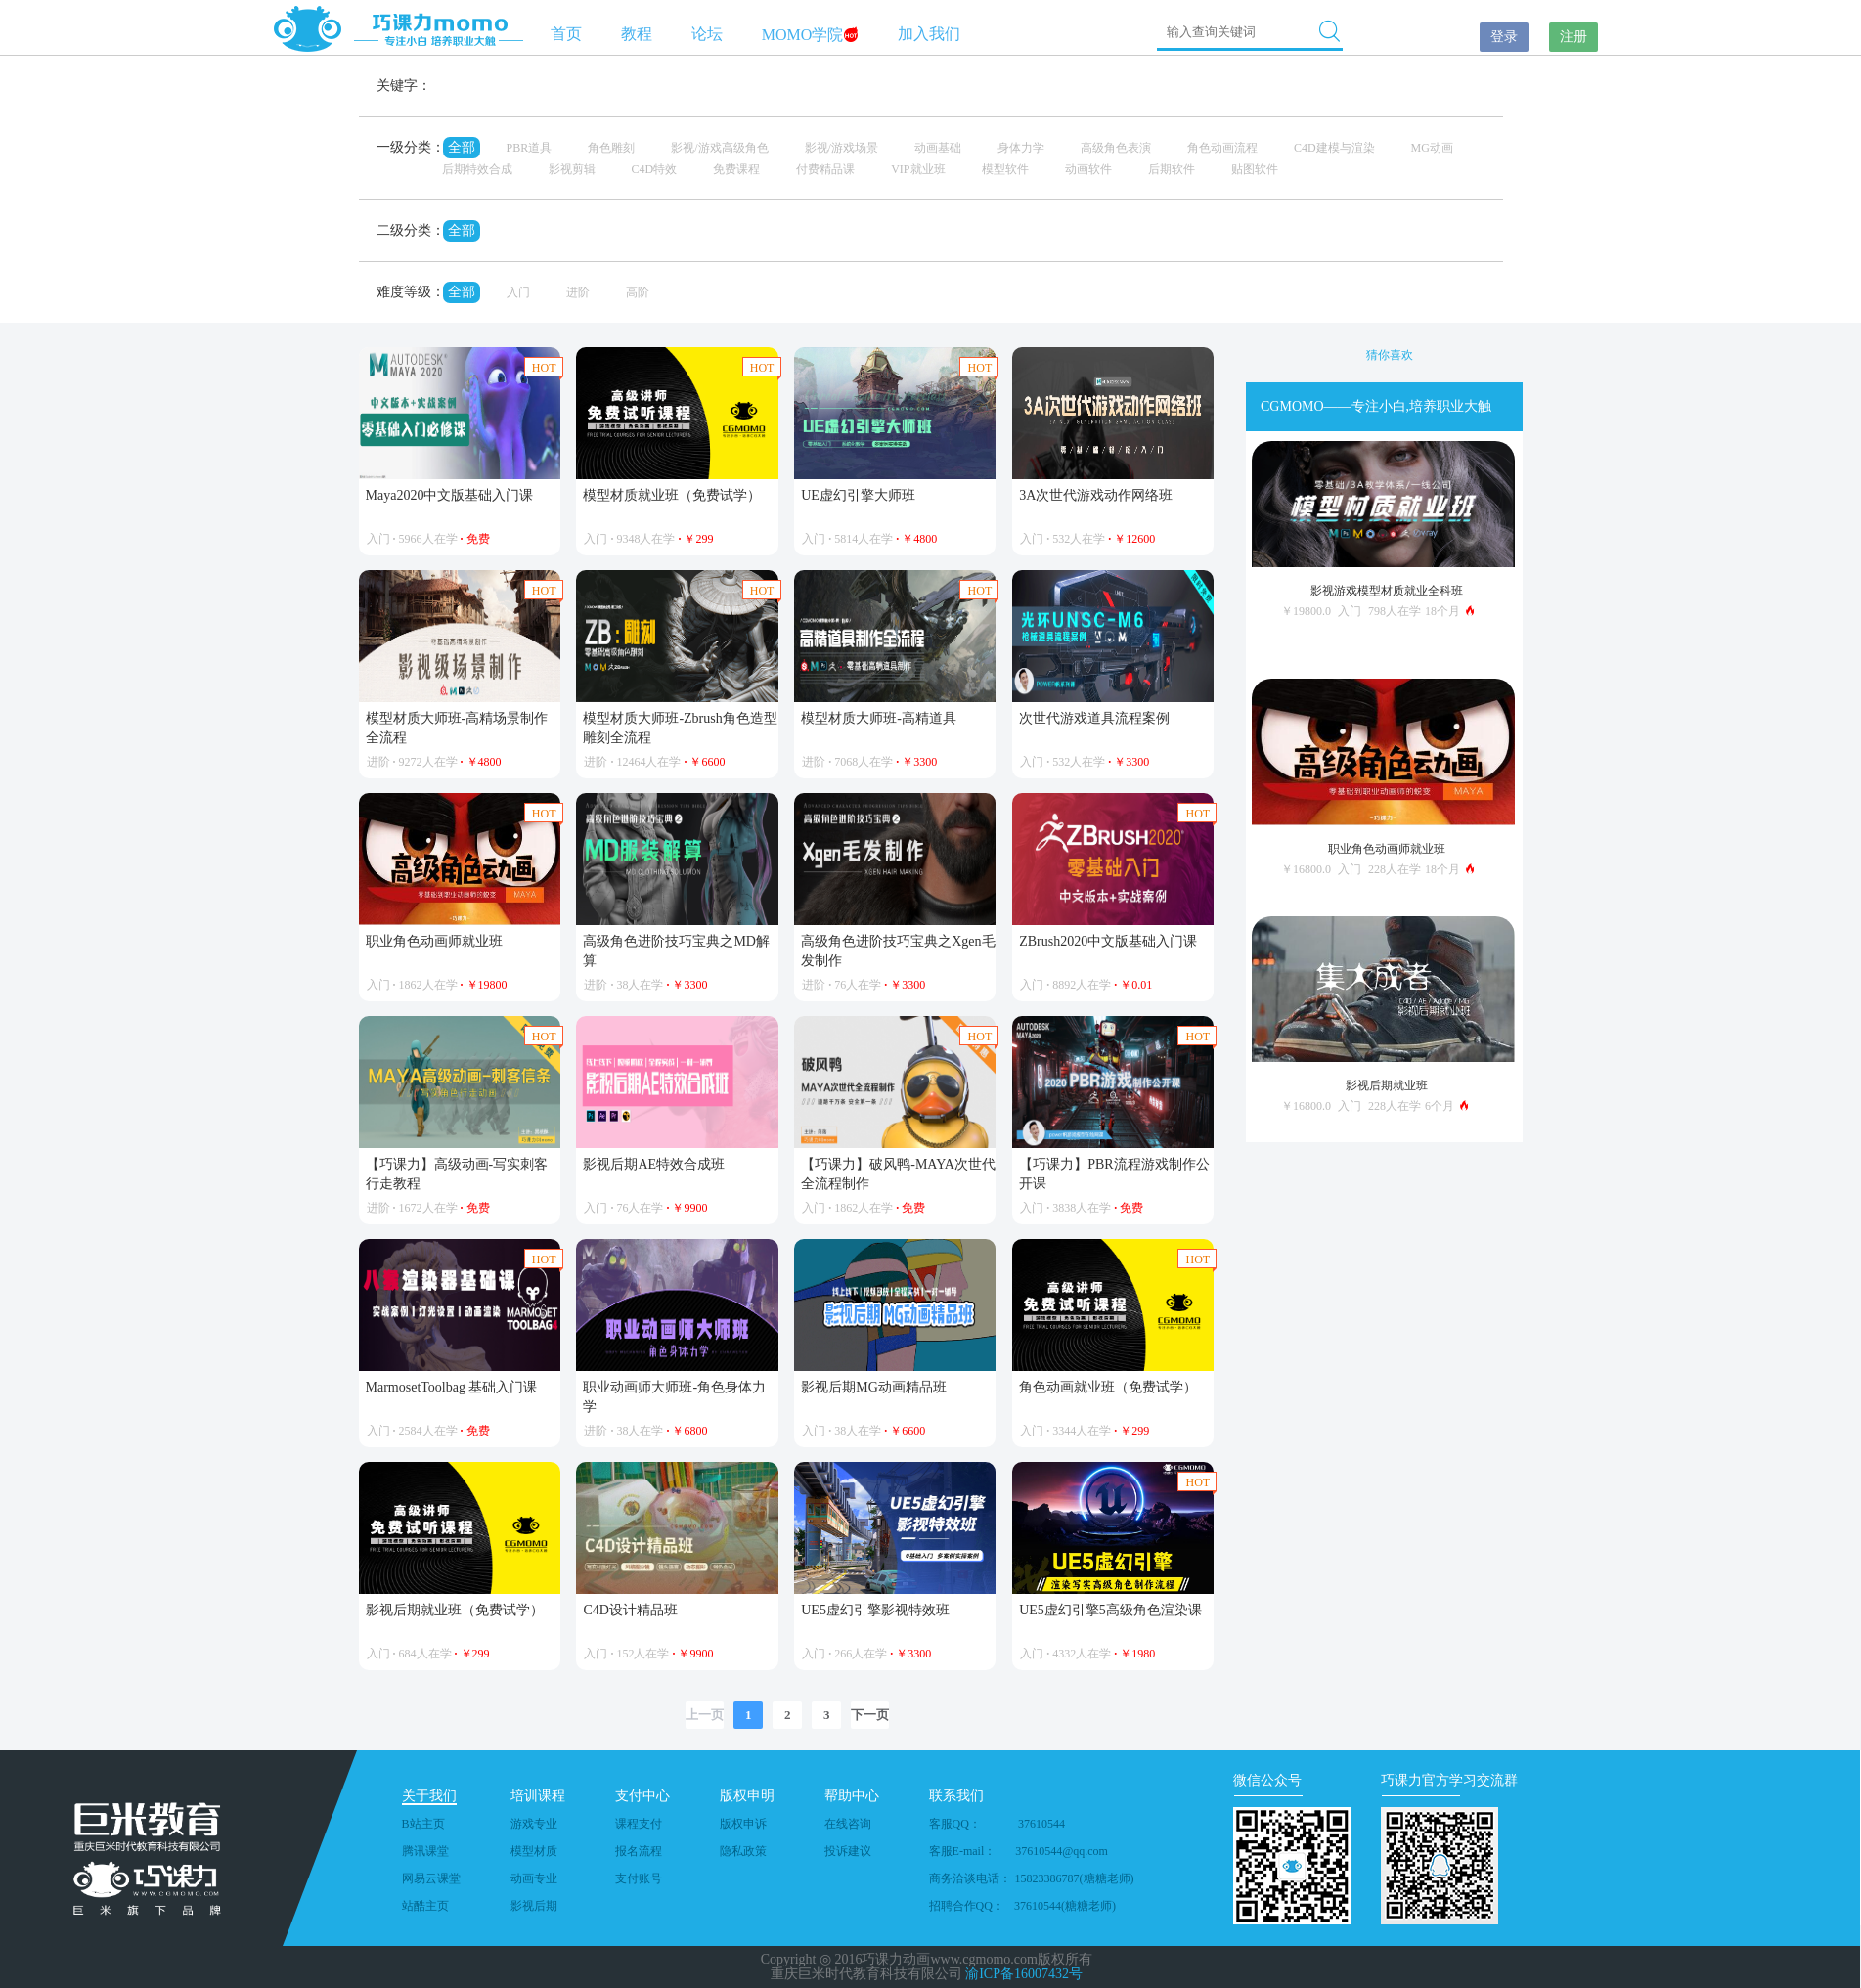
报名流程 (638, 1851)
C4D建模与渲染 (1334, 148)
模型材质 (533, 1851)
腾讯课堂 (425, 1851)
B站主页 (423, 1824)
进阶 (578, 292)
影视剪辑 (572, 169)
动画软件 (1088, 169)
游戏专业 (533, 1824)
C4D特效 (655, 169)
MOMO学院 (811, 34)
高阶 (637, 292)
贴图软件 (1254, 169)
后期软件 (1171, 169)
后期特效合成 (477, 169)
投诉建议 (847, 1851)
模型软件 (1005, 169)
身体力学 (1020, 148)
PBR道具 (530, 148)
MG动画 (1432, 148)
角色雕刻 (611, 148)
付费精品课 (825, 169)
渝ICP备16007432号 (1024, 1973)
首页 (566, 33)
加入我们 (929, 33)
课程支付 (638, 1824)
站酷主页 (425, 1906)
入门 (518, 292)
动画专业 (533, 1878)
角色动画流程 (1222, 148)
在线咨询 (847, 1824)
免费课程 (736, 169)
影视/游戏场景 (841, 148)
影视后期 (533, 1906)
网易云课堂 (431, 1878)
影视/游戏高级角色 (719, 148)
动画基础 (937, 148)
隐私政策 (743, 1851)
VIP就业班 (918, 169)
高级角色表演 (1116, 148)
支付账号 (638, 1878)
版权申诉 (743, 1824)
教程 (636, 33)
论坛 (707, 33)
